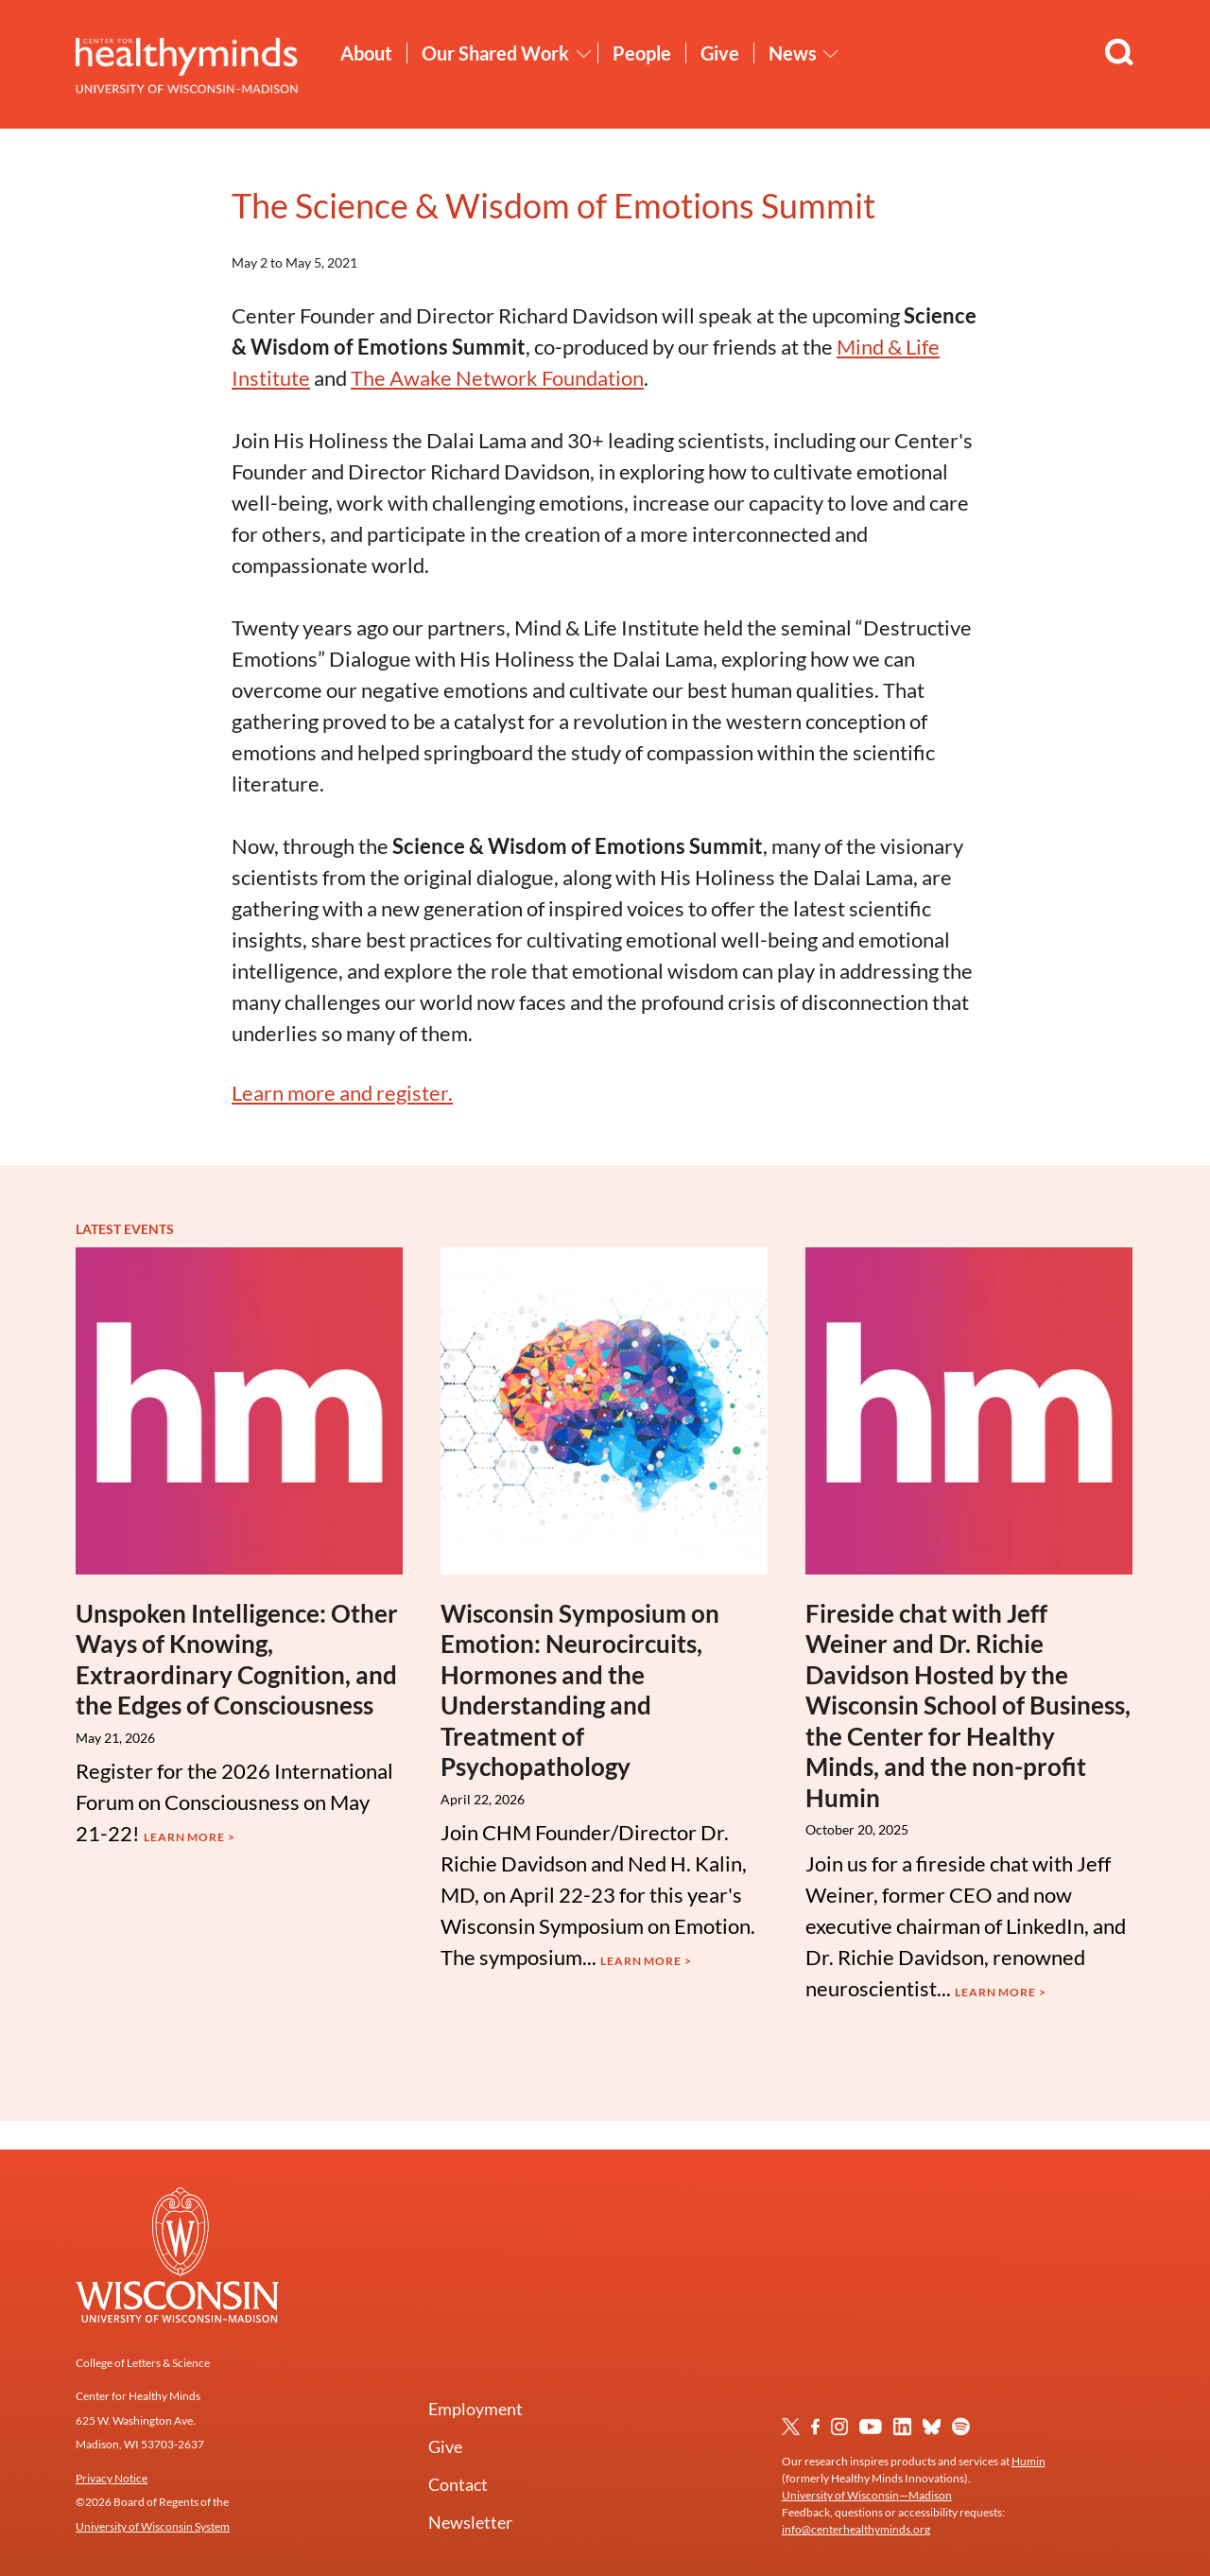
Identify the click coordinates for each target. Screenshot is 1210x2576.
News (793, 53)
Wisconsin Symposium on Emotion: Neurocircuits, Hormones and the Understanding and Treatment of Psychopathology (580, 1690)
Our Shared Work (495, 53)
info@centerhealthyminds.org (856, 2529)
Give (719, 53)
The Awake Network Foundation (497, 378)
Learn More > (189, 1837)
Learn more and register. (342, 1092)
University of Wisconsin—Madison (867, 2495)
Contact (458, 2484)
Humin (1028, 2461)
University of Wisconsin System (153, 2526)
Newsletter (470, 2522)
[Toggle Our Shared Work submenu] (584, 53)
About (366, 53)
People (642, 53)
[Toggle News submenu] (830, 53)
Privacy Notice (111, 2478)
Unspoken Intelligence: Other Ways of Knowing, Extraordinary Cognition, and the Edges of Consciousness (237, 1659)
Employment (475, 2408)
